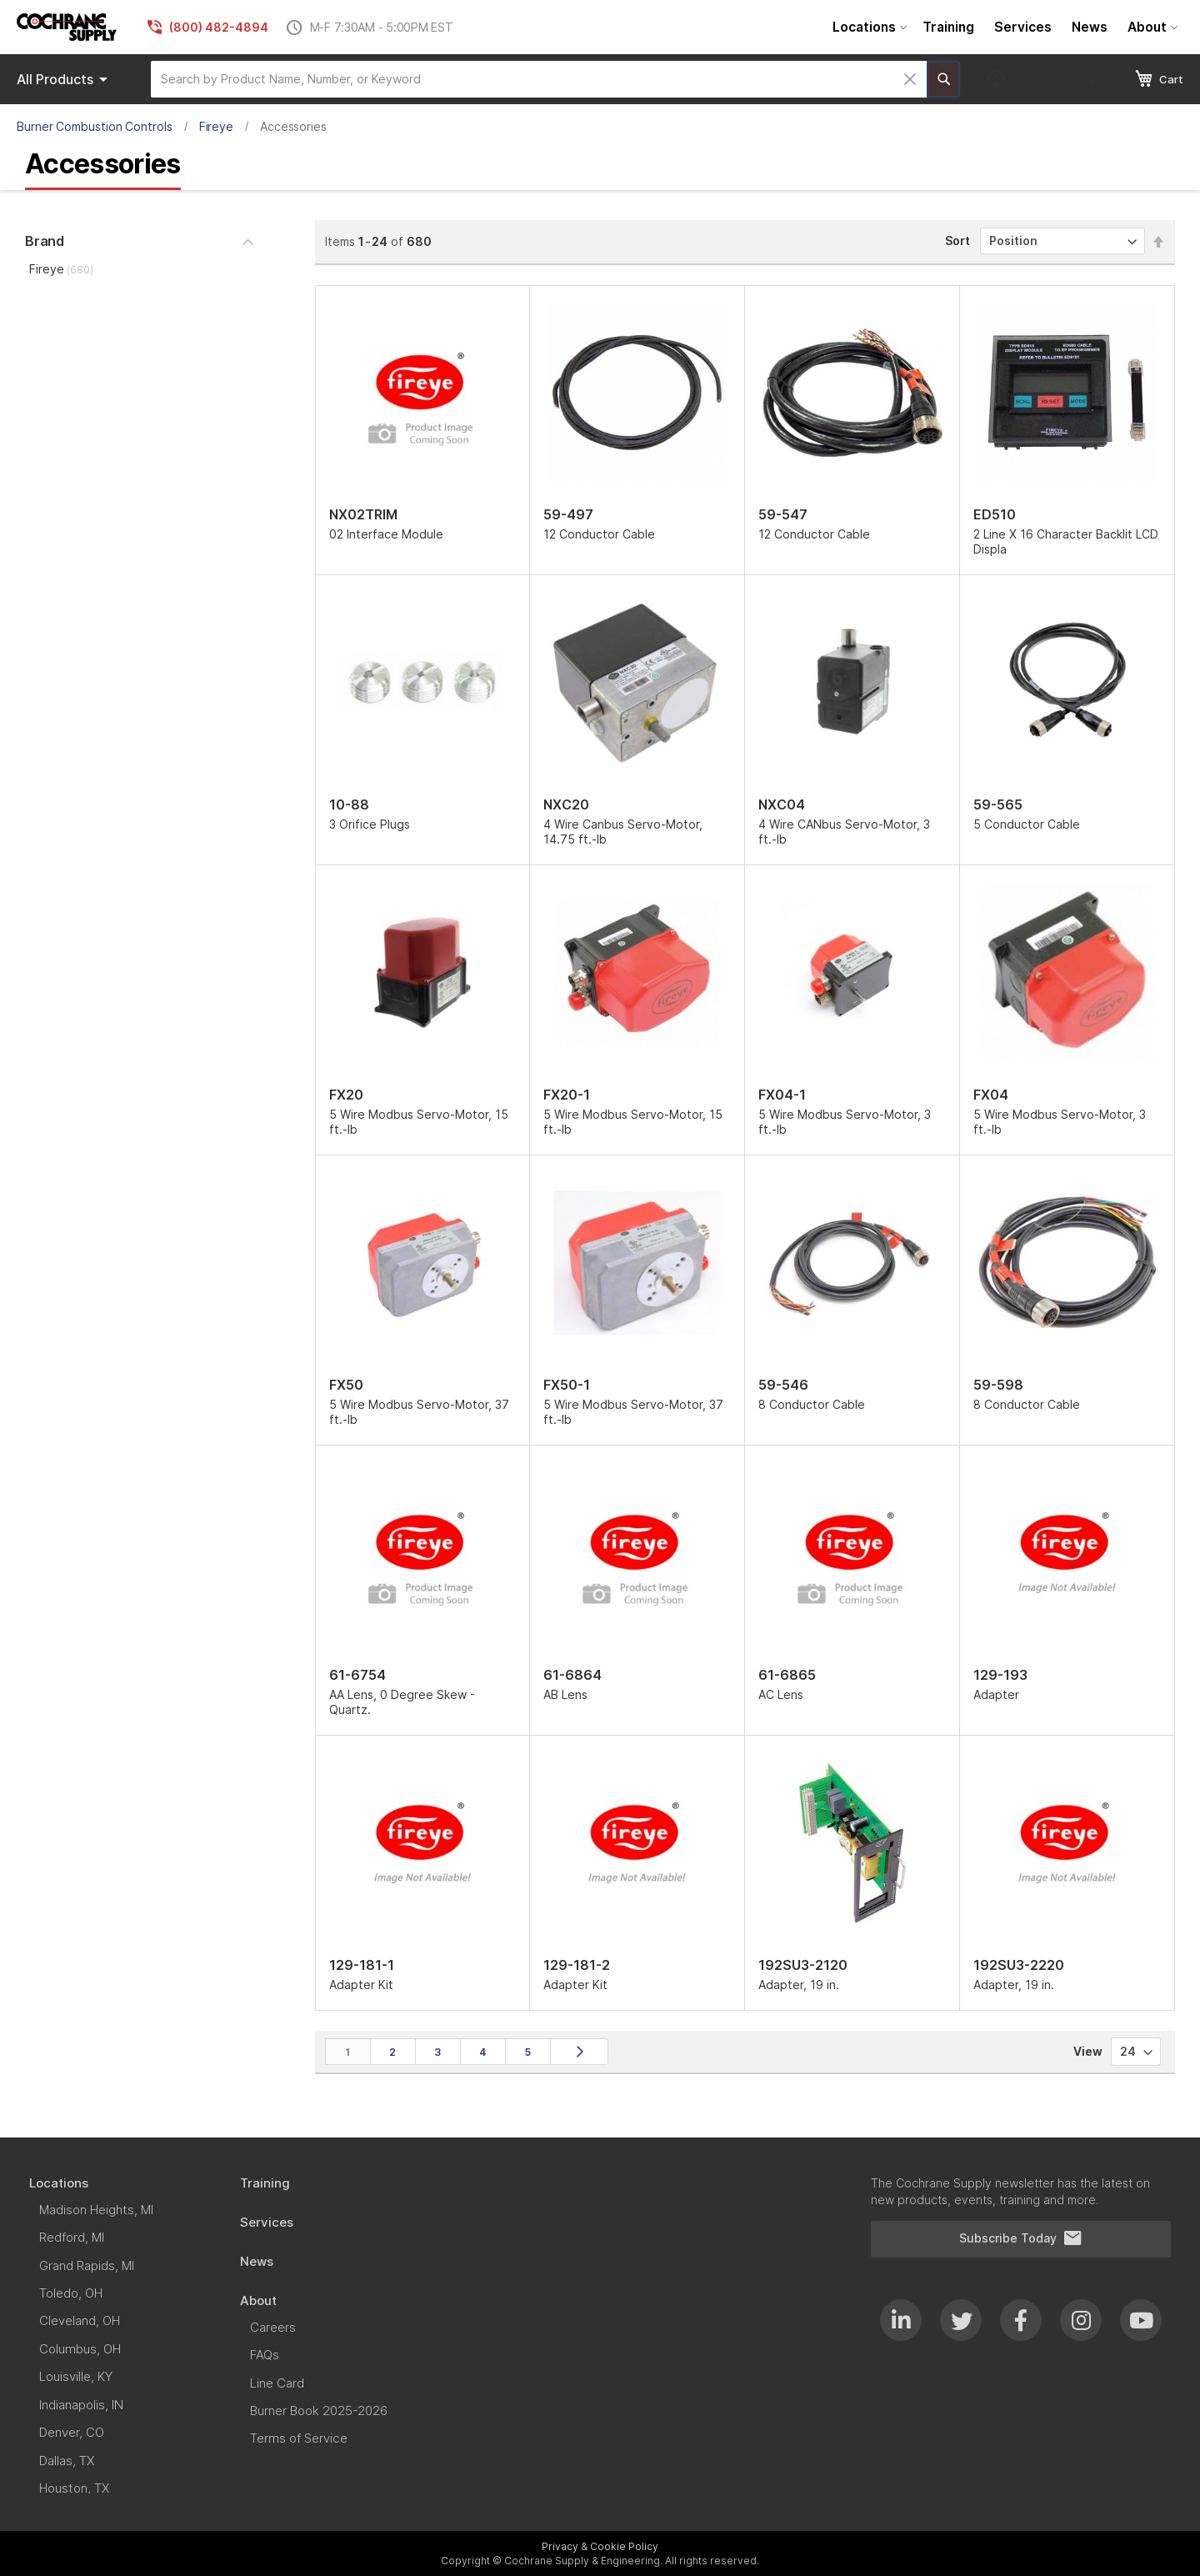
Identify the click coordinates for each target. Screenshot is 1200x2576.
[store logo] (67, 27)
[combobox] (539, 79)
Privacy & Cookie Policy (600, 2546)
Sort (957, 240)
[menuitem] (867, 27)
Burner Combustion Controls (94, 126)
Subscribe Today (1020, 2238)
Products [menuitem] (65, 79)
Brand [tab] (44, 241)
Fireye (216, 126)
